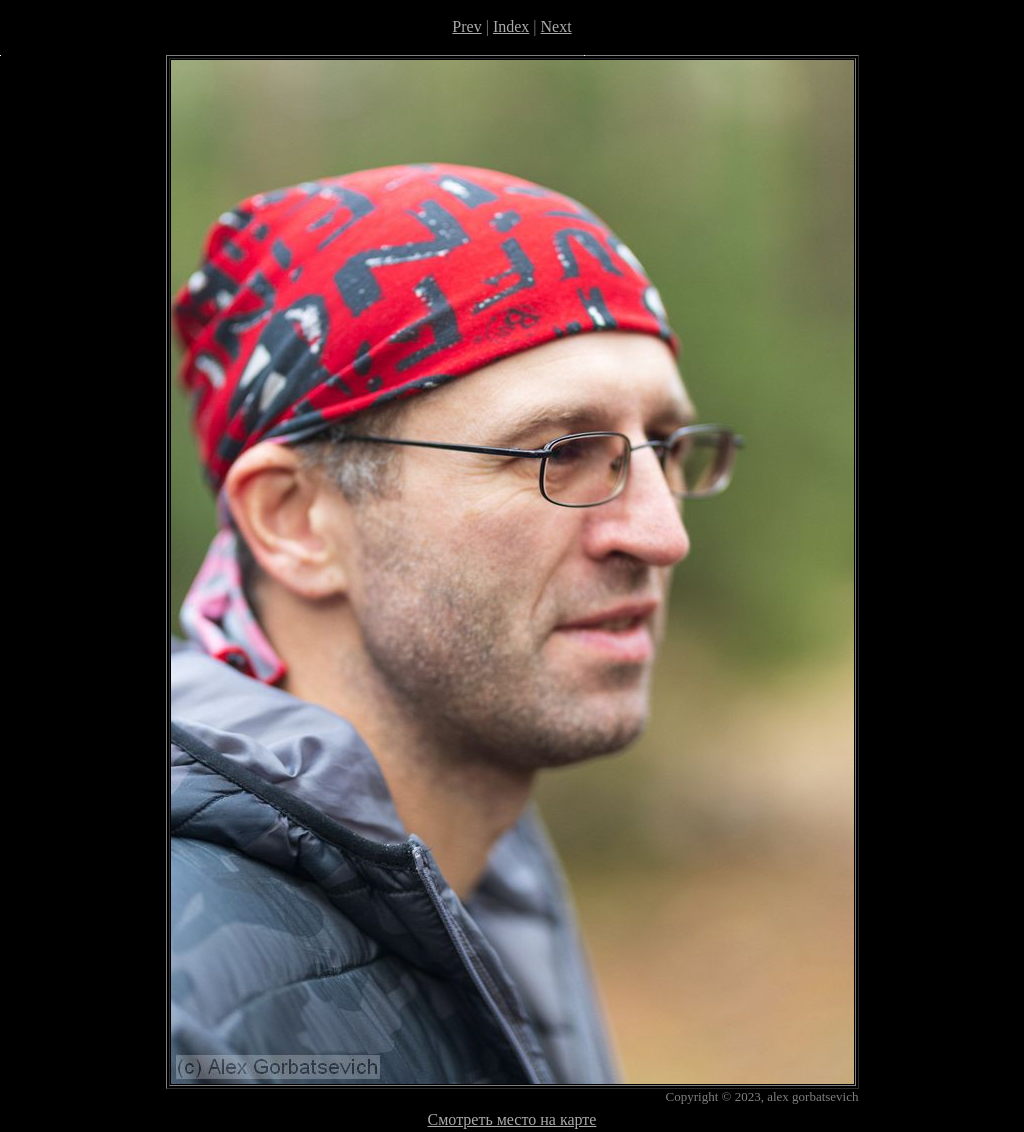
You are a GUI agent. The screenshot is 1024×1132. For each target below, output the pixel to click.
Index (511, 26)
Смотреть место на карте (512, 1119)
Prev (466, 26)
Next (556, 26)
